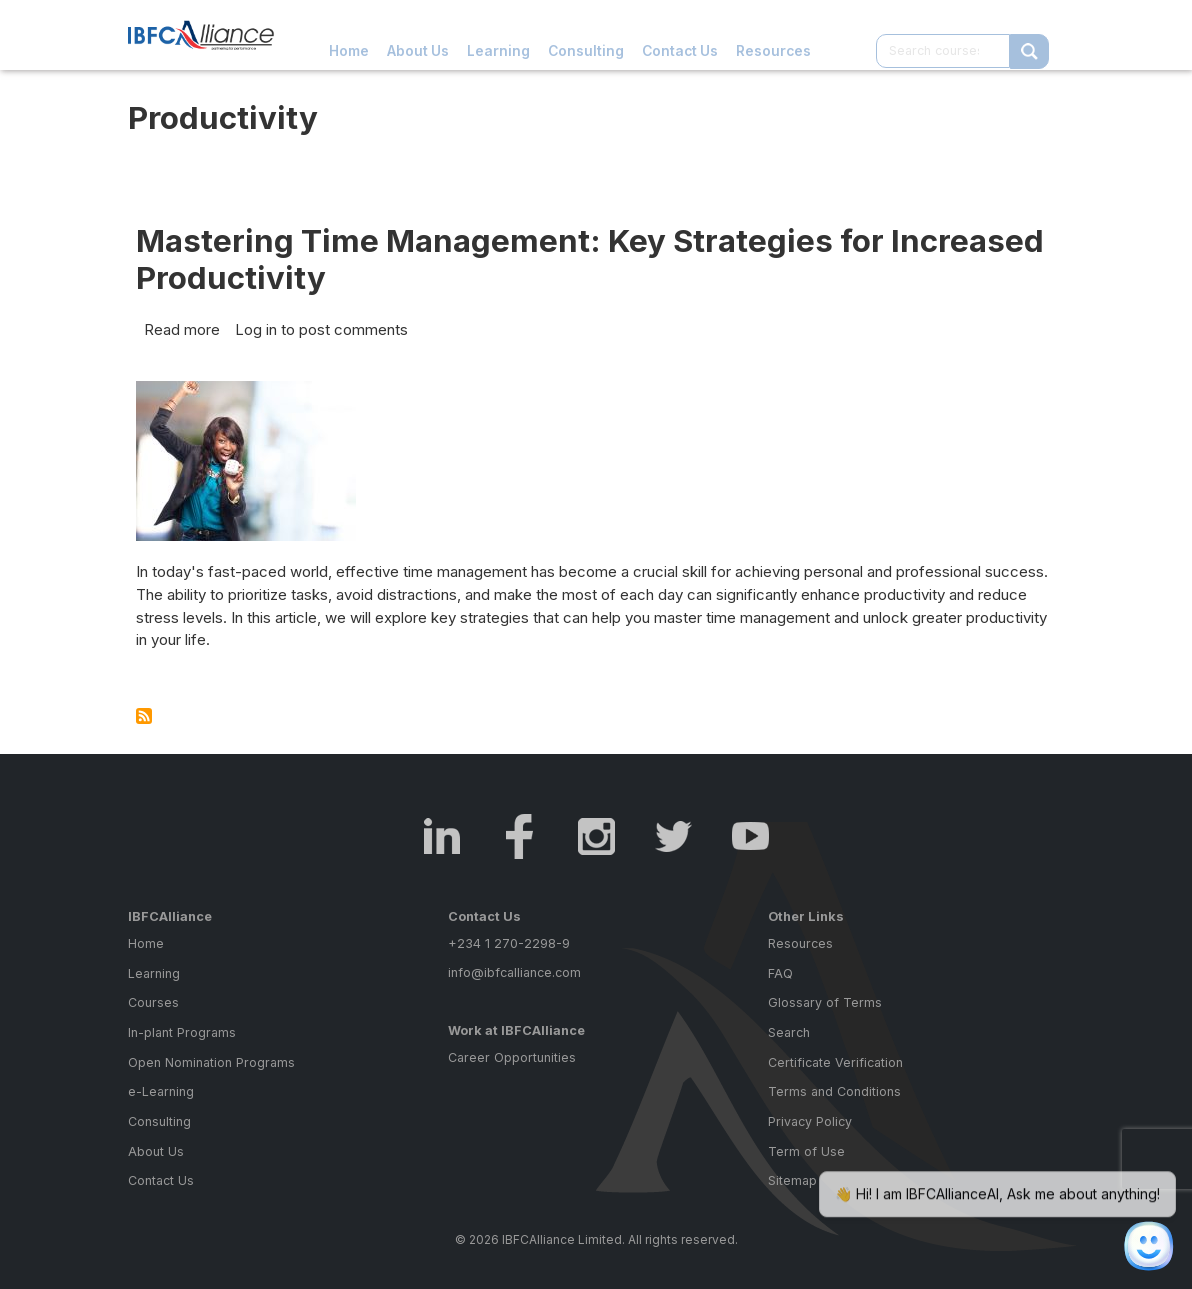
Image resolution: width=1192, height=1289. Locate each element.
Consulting (586, 35)
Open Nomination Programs (211, 1069)
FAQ (780, 980)
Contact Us (680, 35)
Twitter (673, 843)
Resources (773, 35)
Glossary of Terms (825, 1009)
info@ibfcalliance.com (514, 979)
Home (349, 35)
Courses (153, 1009)
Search (789, 1039)
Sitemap (792, 1187)
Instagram (596, 843)
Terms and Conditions (834, 1098)
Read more (182, 330)
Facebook (519, 843)
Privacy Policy (810, 1128)
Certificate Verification (835, 1069)
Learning (498, 35)
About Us (418, 35)
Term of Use (806, 1158)
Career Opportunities (512, 1064)
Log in (256, 330)
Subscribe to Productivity (144, 716)
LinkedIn (442, 843)
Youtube (750, 843)
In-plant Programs (182, 1039)
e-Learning (161, 1098)
